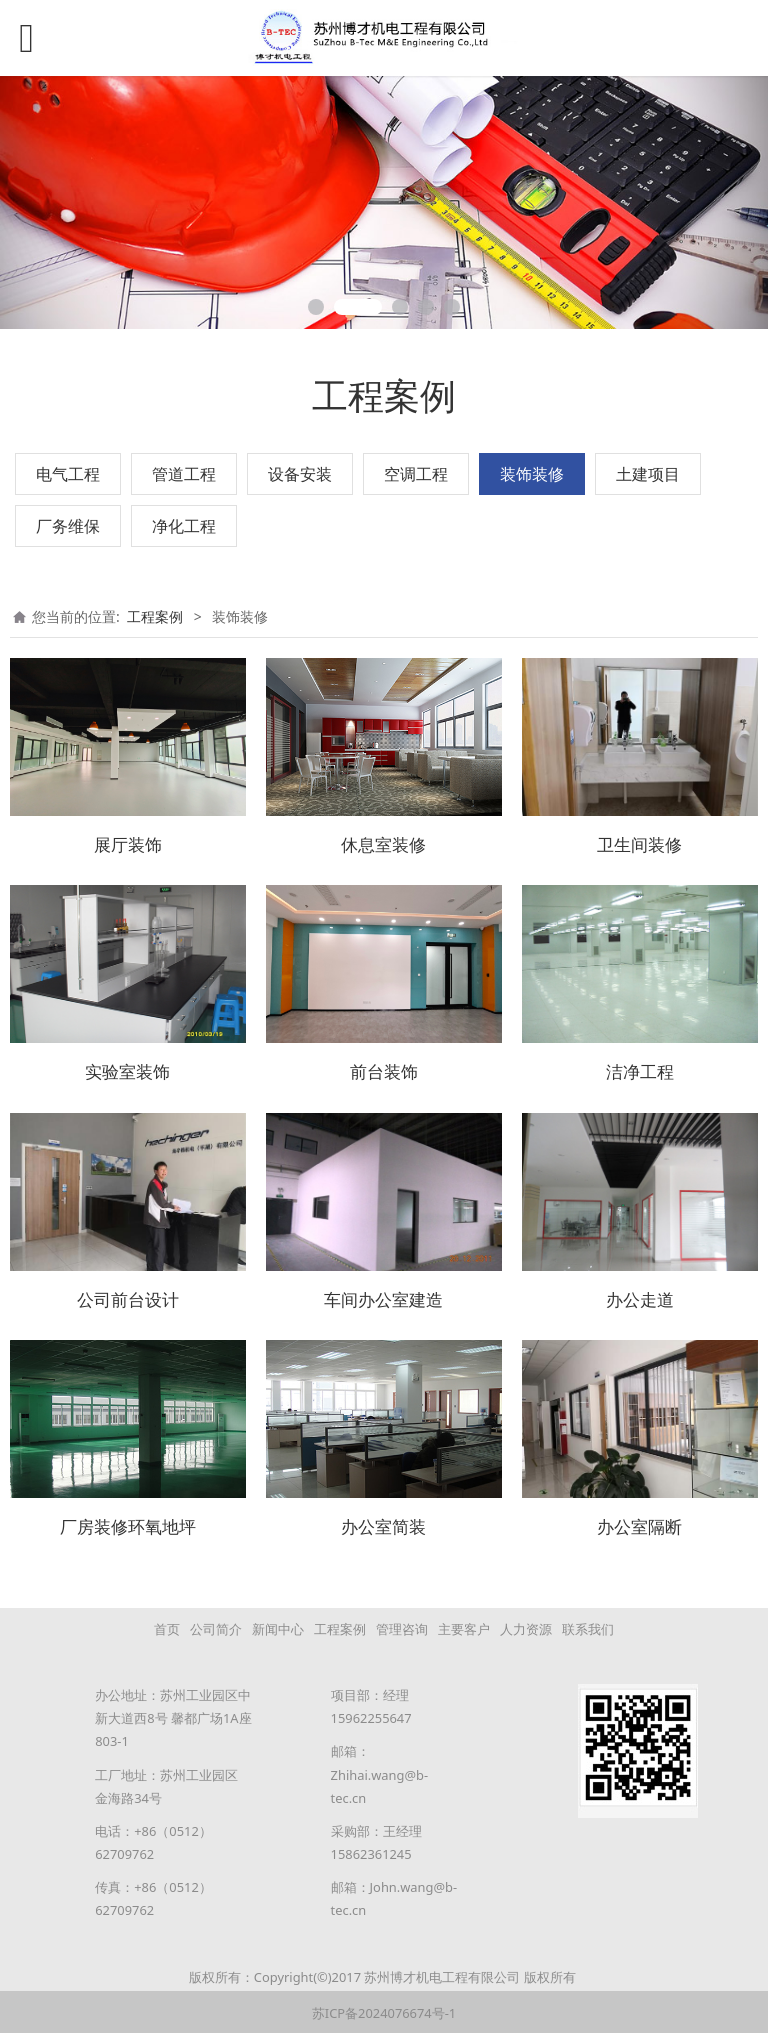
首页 (167, 1626)
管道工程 (184, 474)
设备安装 (300, 474)
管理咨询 (402, 1626)
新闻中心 (278, 1626)
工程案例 (155, 616)
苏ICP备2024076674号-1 (384, 2010)
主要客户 (464, 1626)
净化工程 (184, 526)
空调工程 (416, 474)
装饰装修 (532, 474)
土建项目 (648, 474)
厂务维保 (68, 526)
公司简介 (216, 1626)
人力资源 (526, 1626)
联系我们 (588, 1626)
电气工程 (68, 474)
